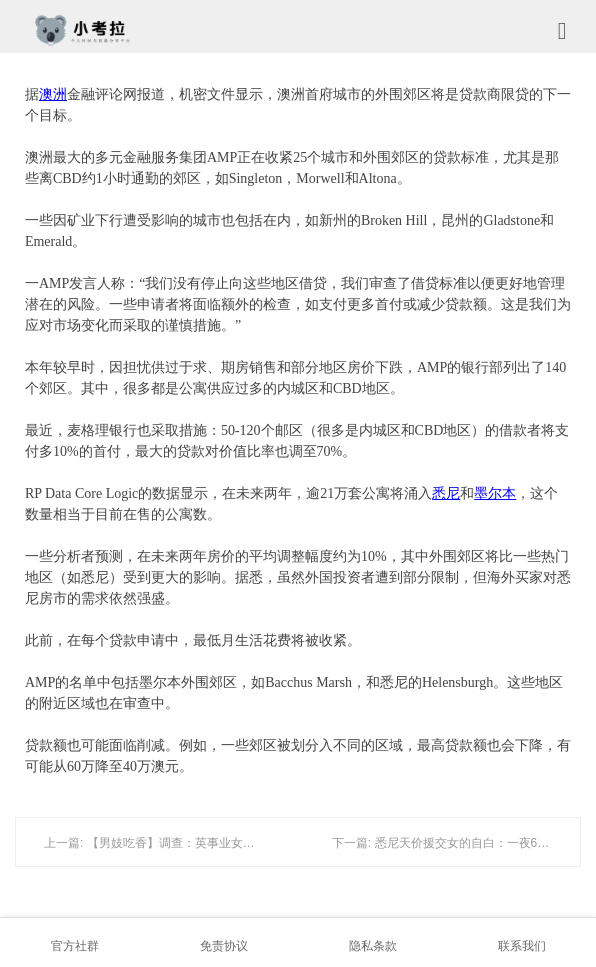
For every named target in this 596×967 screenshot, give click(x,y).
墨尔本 (495, 493)
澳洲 (53, 94)
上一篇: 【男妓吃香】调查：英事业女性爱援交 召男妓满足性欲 (211, 843)
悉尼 (446, 493)
